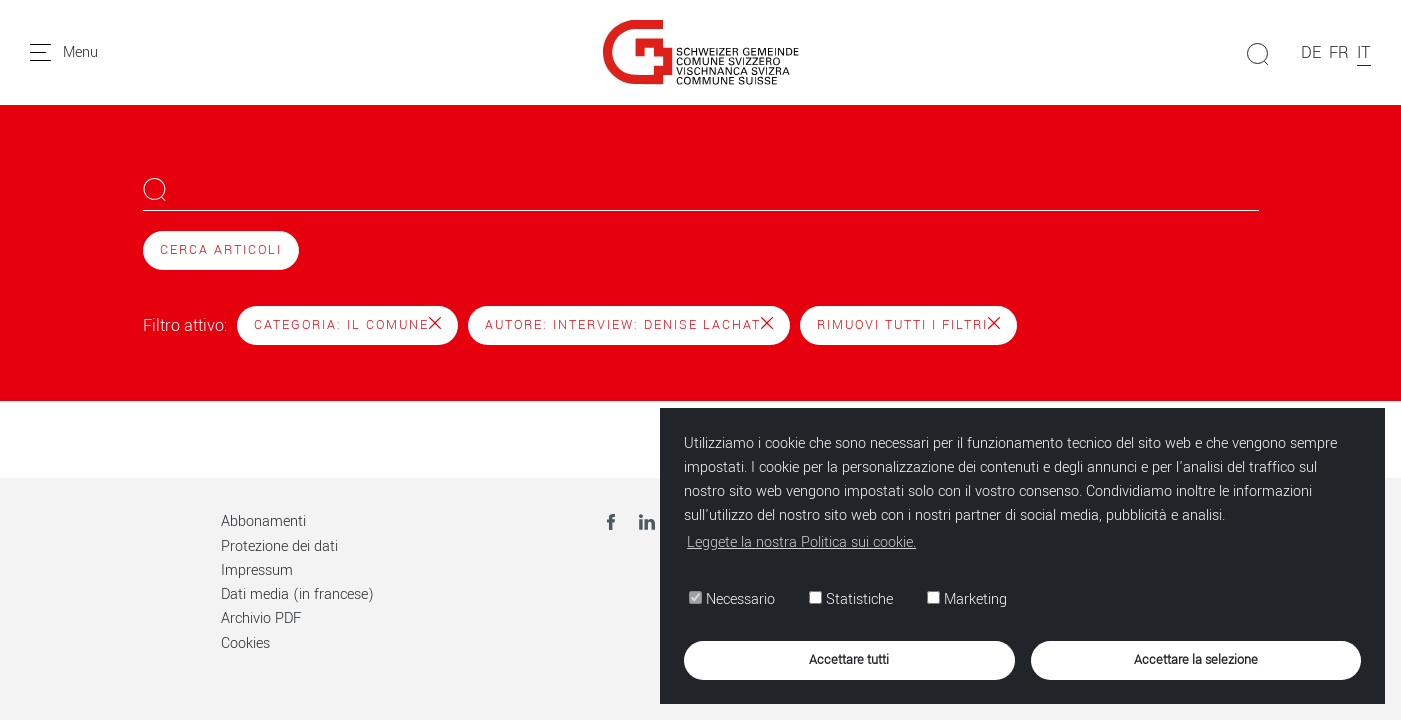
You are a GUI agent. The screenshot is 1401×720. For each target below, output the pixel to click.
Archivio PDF (261, 618)
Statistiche (851, 599)
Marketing (967, 599)
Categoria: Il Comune (347, 325)
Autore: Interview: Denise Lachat (629, 325)
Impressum (257, 570)
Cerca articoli (221, 250)
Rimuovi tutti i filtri (908, 325)
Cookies (245, 643)
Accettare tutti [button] (849, 659)
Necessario (732, 599)
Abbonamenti (263, 521)
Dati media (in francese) (297, 594)
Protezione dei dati (279, 546)
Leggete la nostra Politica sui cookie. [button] (801, 542)
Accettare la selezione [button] (1196, 659)
